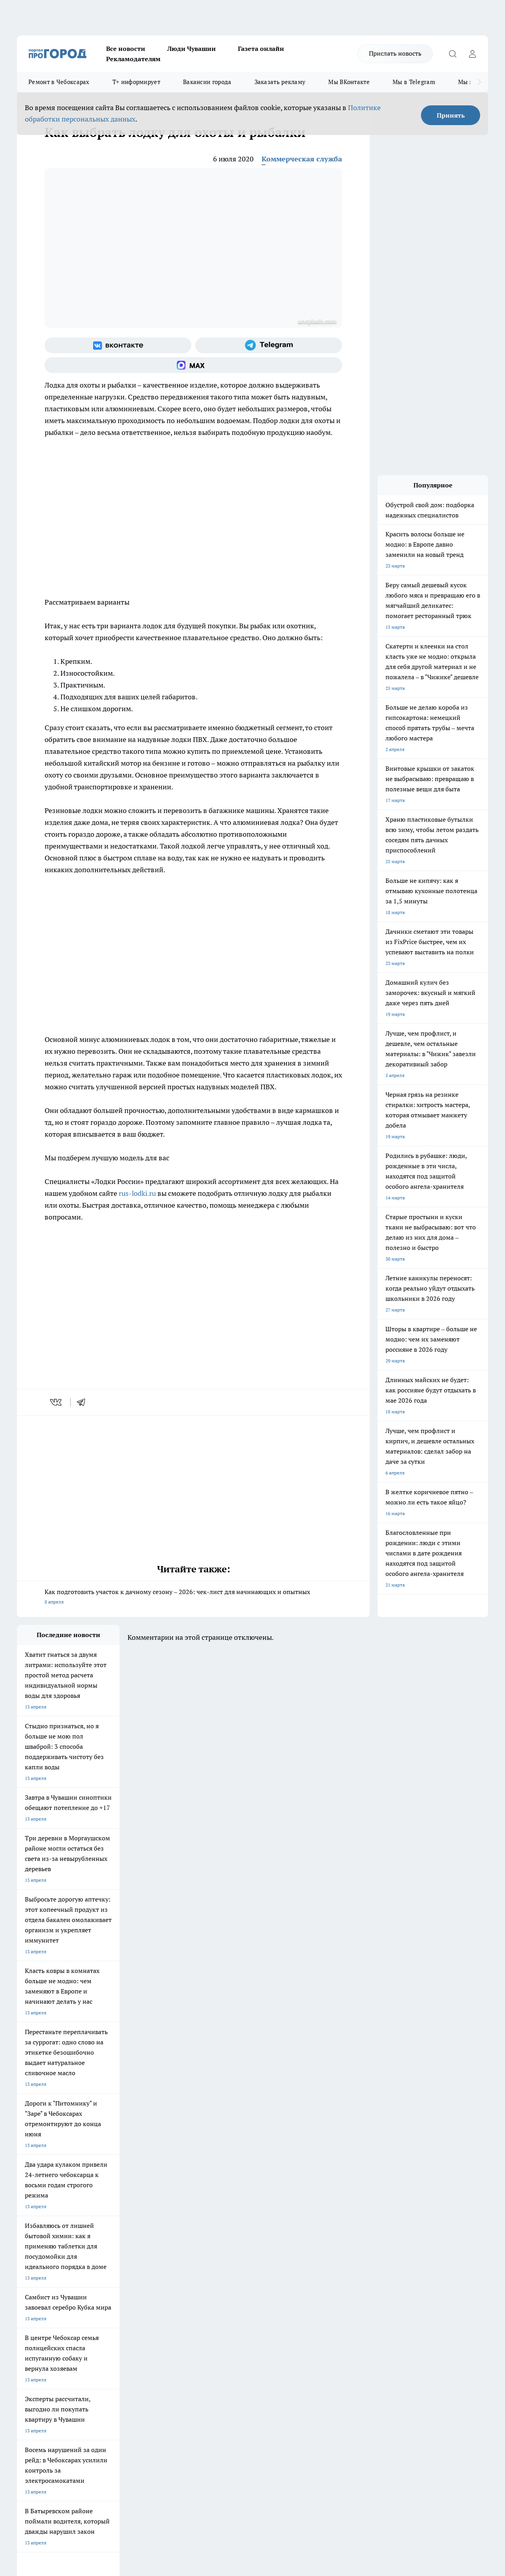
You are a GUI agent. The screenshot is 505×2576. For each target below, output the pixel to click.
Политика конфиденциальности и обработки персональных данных (92, 2462)
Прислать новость (395, 53)
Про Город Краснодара (177, 2286)
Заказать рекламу (280, 82)
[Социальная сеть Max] (193, 365)
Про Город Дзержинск (41, 2286)
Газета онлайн (261, 48)
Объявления (30, 2325)
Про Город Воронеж (242, 2258)
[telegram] (84, 1402)
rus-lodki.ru (137, 1193)
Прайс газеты (32, 2335)
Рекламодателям (133, 59)
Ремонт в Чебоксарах (59, 82)
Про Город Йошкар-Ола (178, 2258)
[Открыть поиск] (452, 54)
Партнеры (227, 2335)
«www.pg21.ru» (71, 2351)
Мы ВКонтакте (349, 82)
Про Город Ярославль (41, 2268)
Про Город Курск (103, 2268)
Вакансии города (207, 82)
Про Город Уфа (236, 2268)
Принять (451, 115)
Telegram (26, 2315)
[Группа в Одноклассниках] (382, 2271)
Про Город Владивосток (111, 2286)
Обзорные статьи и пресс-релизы (253, 2325)
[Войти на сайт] (472, 54)
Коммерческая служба (302, 158)
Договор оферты (134, 2325)
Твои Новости (100, 2258)
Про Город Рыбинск (174, 2268)
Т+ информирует (136, 82)
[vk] (57, 1402)
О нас (122, 2315)
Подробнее (261, 2450)
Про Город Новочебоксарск (47, 2258)
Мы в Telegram (414, 82)
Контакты (227, 2315)
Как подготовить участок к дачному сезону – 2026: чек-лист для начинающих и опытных (193, 1597)
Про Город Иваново (309, 2258)
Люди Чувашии (191, 48)
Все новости (125, 48)
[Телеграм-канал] (268, 345)
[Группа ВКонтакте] (118, 345)
